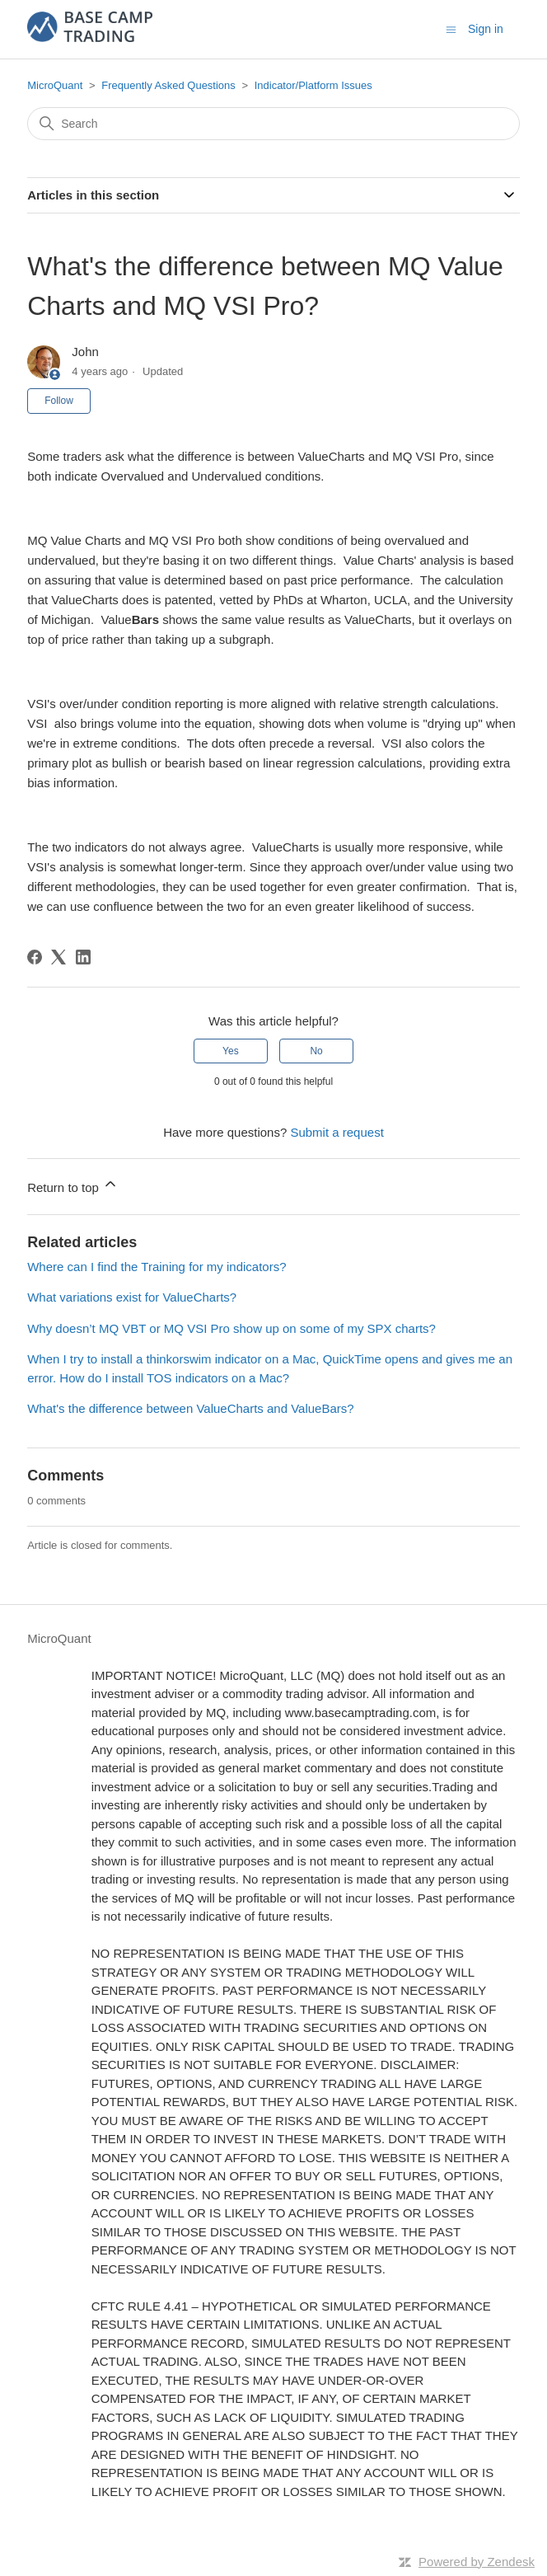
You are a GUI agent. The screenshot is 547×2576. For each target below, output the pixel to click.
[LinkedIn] (83, 957)
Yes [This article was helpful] (230, 1051)
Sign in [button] (485, 28)
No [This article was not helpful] (316, 1051)
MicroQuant (54, 85)
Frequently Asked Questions (168, 85)
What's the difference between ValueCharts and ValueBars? (190, 1408)
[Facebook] (34, 957)
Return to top (73, 1184)
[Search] (273, 123)
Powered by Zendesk (476, 2562)
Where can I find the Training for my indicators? (156, 1267)
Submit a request (336, 1132)
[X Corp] (58, 957)
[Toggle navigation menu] (451, 28)
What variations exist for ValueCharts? (131, 1297)
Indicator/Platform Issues (313, 85)
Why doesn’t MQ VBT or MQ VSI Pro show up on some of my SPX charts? (231, 1328)
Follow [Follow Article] (58, 400)
